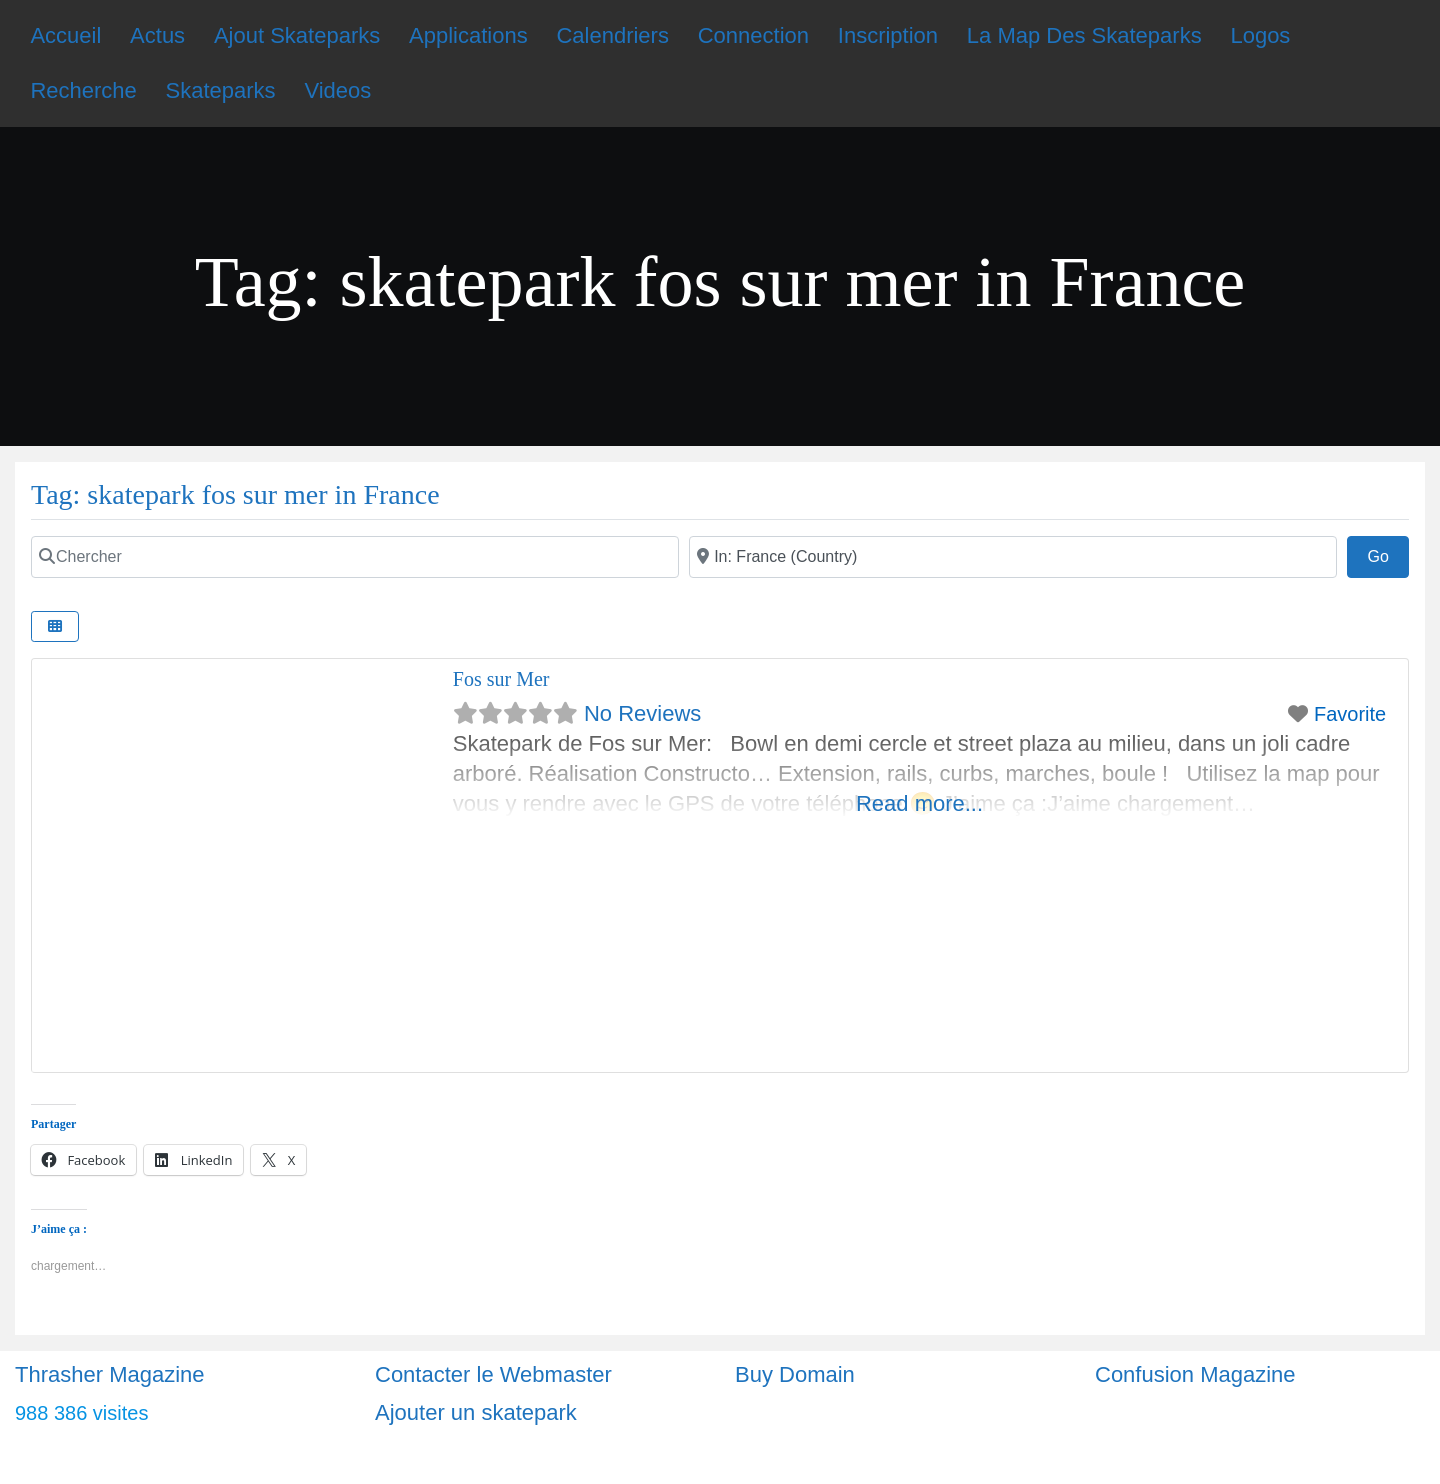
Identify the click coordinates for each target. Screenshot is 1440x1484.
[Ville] (1013, 557)
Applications (468, 35)
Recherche (83, 90)
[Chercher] (355, 557)
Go (1388, 554)
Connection (753, 35)
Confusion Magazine (1195, 1374)
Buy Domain (795, 1374)
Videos (337, 90)
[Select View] (55, 626)
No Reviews (642, 713)
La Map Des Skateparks (1084, 35)
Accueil (65, 35)
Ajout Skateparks (297, 35)
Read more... (919, 803)
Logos (1260, 35)
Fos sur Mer (501, 679)
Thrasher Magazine (110, 1374)
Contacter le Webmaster (493, 1374)
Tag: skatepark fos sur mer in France (235, 494)
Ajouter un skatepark (476, 1412)
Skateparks (221, 90)
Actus (157, 35)
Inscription (888, 35)
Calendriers (612, 35)
